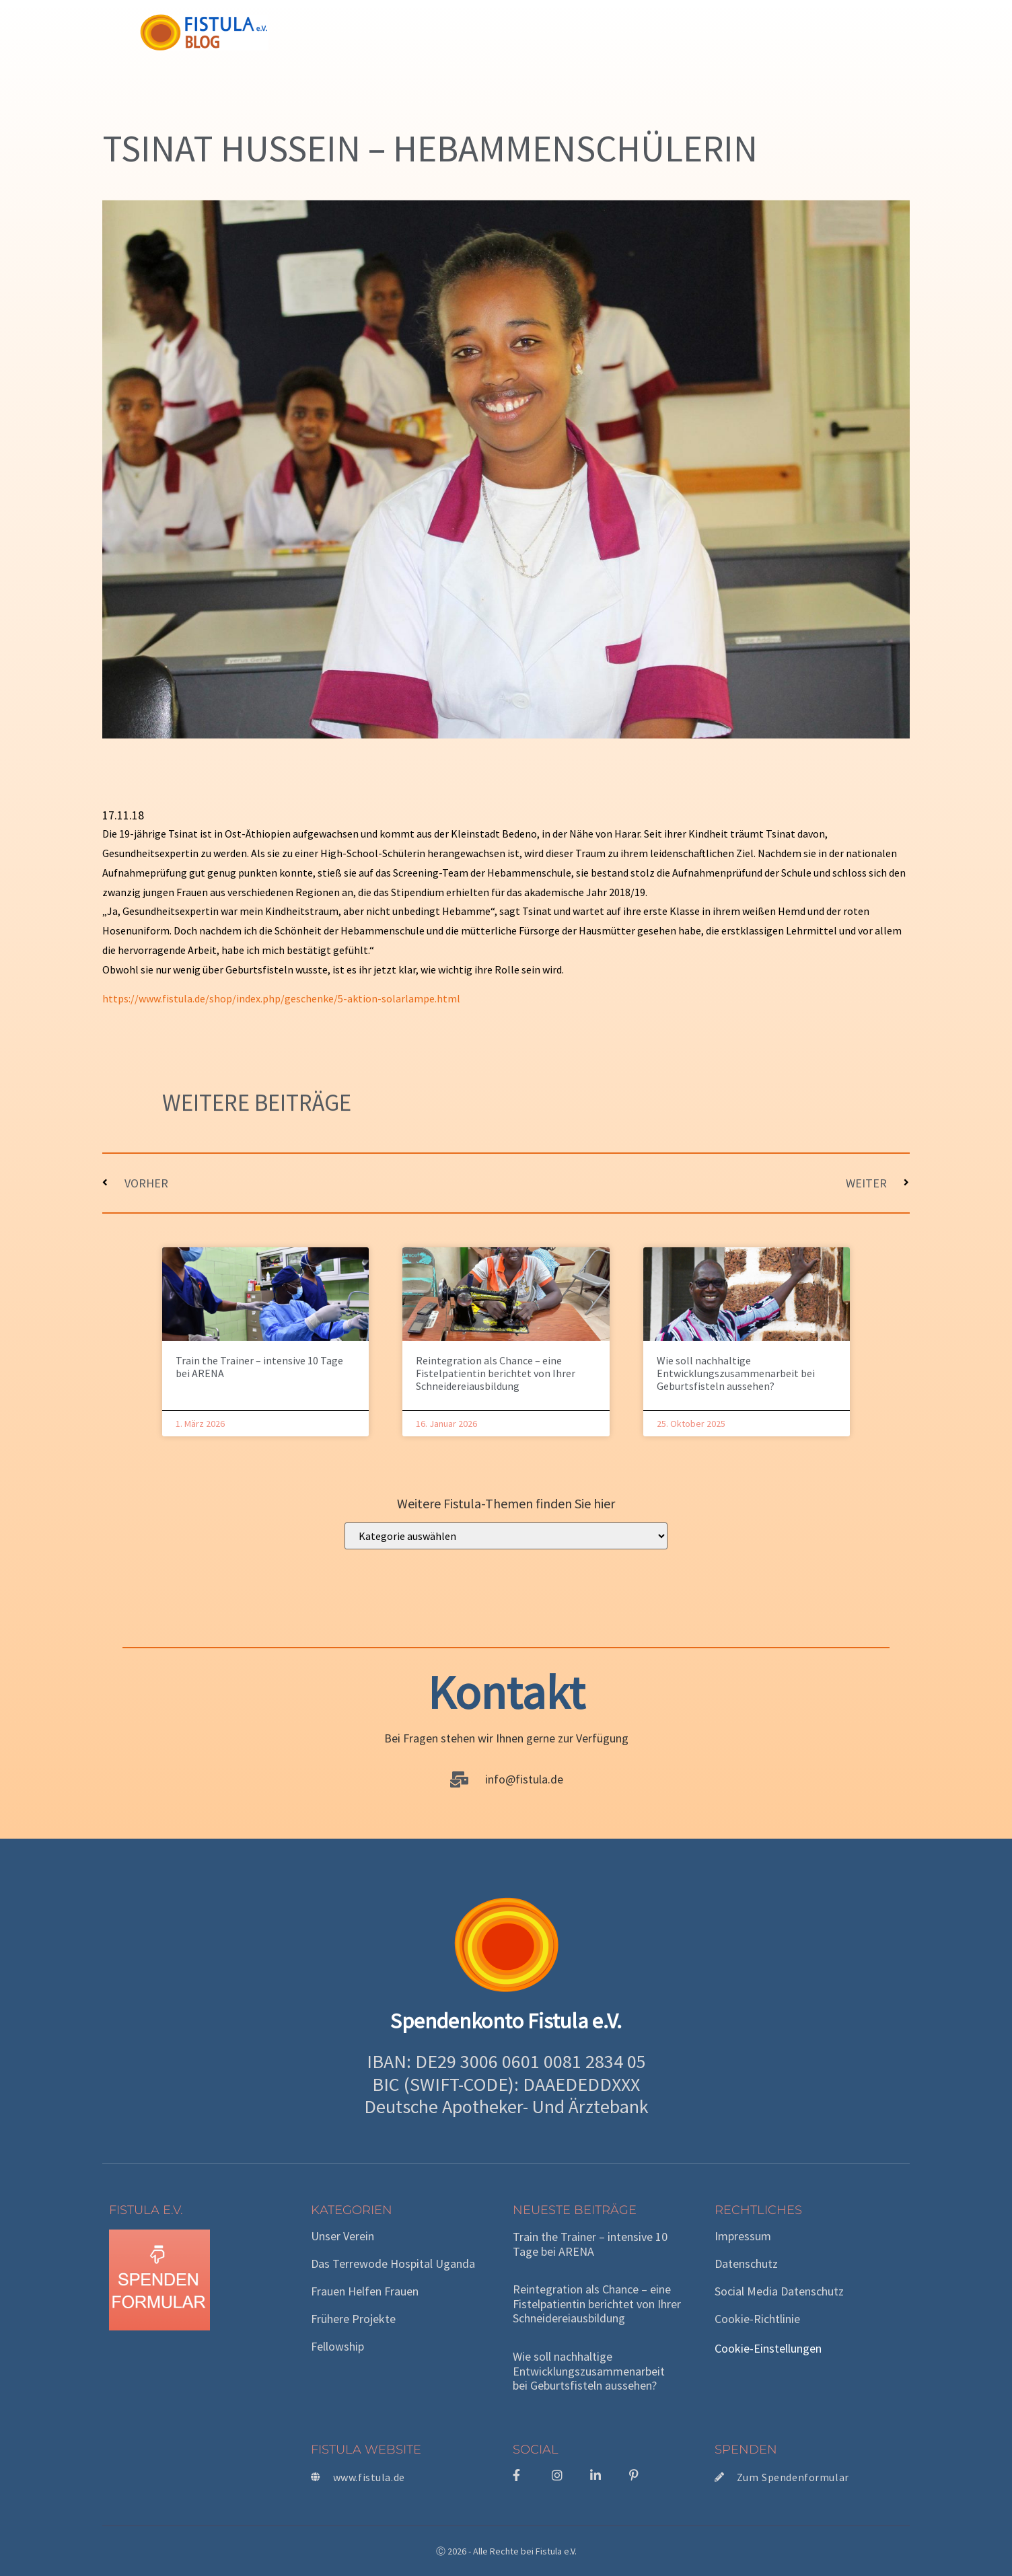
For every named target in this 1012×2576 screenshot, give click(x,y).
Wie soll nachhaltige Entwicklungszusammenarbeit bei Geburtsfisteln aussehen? (736, 1373)
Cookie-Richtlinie (757, 2319)
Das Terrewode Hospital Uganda (393, 2264)
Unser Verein (342, 2236)
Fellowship (337, 2346)
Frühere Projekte (353, 2319)
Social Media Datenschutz (779, 2291)
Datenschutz (746, 2264)
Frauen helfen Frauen (365, 2291)
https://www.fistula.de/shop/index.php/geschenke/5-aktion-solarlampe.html (281, 998)
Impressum (743, 2236)
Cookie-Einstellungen (768, 2348)
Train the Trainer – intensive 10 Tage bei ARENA (259, 1367)
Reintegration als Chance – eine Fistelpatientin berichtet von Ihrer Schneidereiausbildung (495, 1373)
